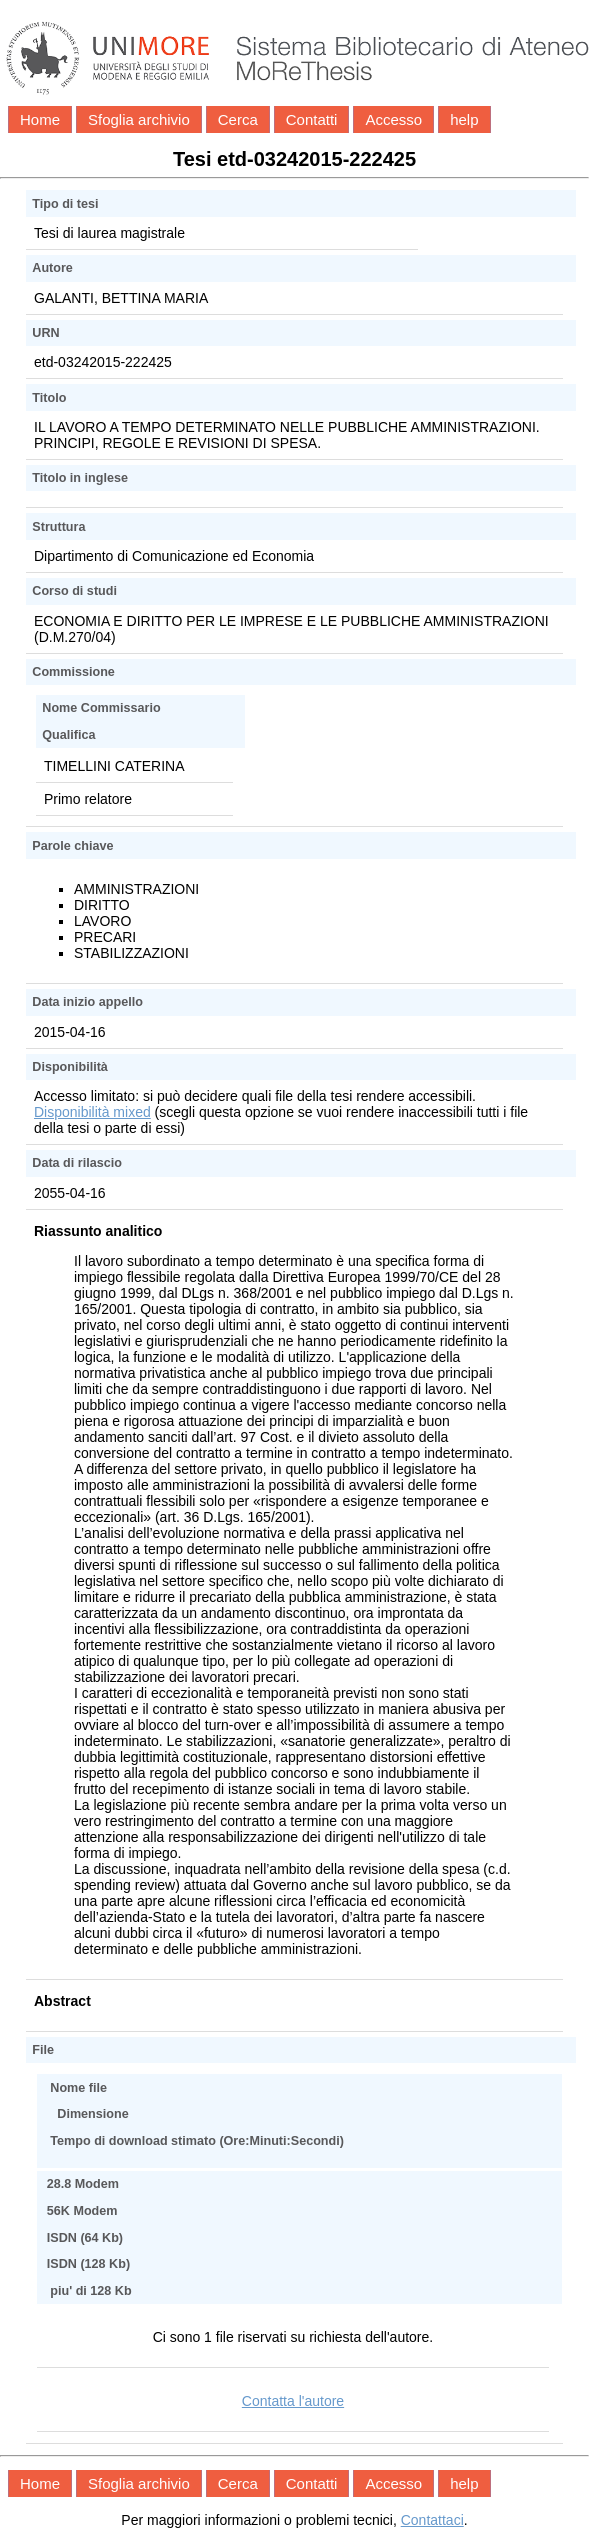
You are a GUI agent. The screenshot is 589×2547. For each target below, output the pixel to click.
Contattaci (432, 2520)
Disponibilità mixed (92, 1112)
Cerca (238, 119)
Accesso (393, 119)
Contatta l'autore (293, 2401)
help (464, 119)
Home (40, 119)
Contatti (312, 119)
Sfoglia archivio (139, 119)
